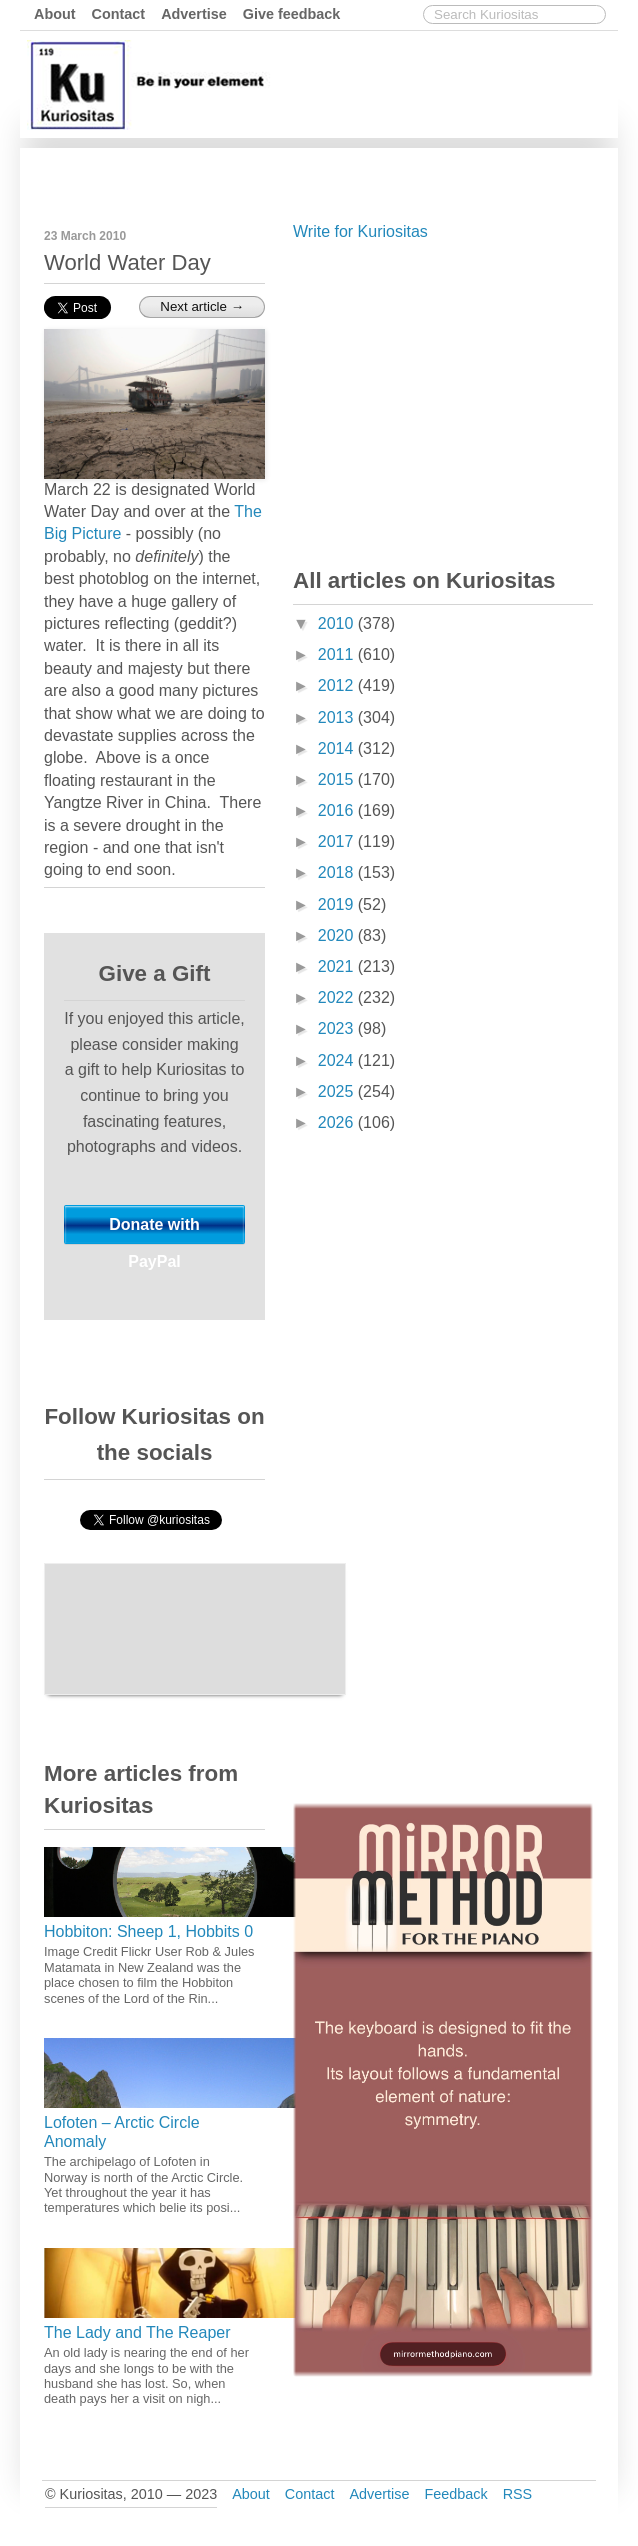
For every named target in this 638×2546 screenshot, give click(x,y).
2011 (338, 654)
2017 (338, 841)
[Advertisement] (443, 400)
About (55, 14)
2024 (338, 1060)
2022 (338, 997)
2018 (338, 872)
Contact (119, 14)
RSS (518, 2494)
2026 (338, 1122)
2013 (338, 717)
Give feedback (292, 14)
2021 (338, 966)
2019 (338, 904)
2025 (338, 1091)
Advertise (194, 14)
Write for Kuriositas (360, 231)
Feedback (455, 2494)
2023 (338, 1028)
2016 (338, 810)
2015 (338, 779)
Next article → (202, 306)
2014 (338, 748)
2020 (338, 935)
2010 (338, 623)
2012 (338, 685)
